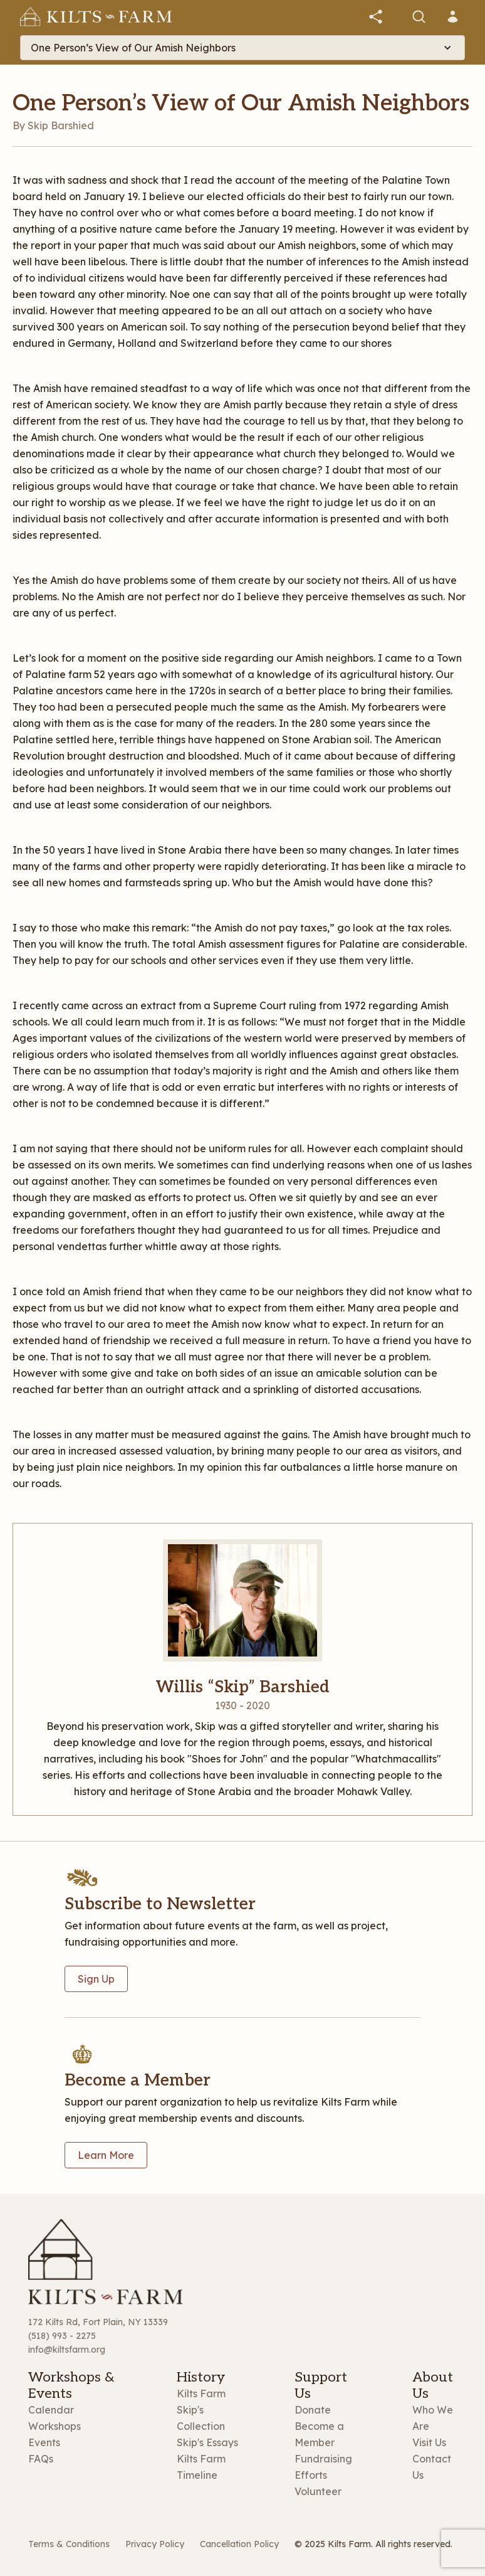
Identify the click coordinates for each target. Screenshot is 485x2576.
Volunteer (318, 2491)
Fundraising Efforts (323, 2466)
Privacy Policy (154, 2544)
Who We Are (432, 2418)
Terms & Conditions (69, 2544)
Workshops (54, 2426)
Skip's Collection (201, 2418)
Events (44, 2442)
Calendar (51, 2410)
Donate (313, 2410)
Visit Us (429, 2442)
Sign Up (96, 1979)
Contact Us (431, 2466)
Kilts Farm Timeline (201, 2466)
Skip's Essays (207, 2442)
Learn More (106, 2155)
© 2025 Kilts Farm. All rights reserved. (373, 2544)
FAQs (40, 2458)
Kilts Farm (201, 2393)
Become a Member (319, 2434)
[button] (375, 16)
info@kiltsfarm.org (66, 2349)
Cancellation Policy (239, 2544)
